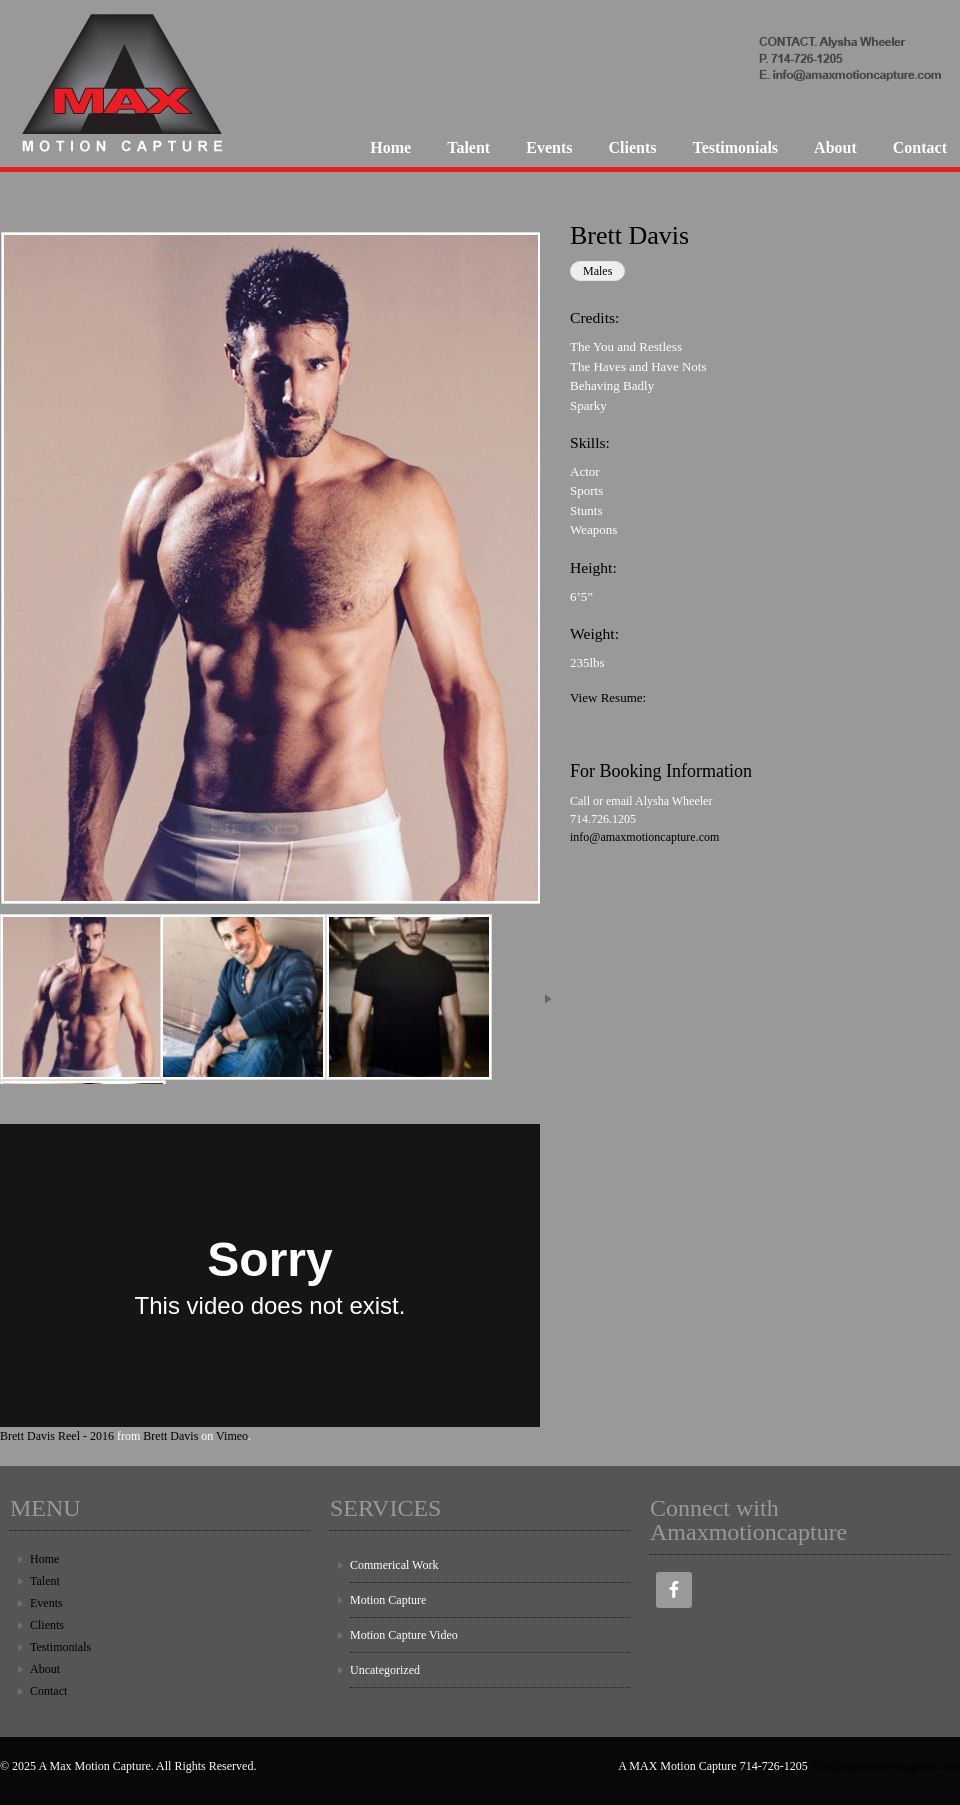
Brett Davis (170, 1436)
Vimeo (232, 1436)
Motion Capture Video (404, 1635)
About (835, 147)
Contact (920, 147)
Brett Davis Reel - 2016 (57, 1436)
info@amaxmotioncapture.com (644, 837)
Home (390, 147)
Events (549, 147)
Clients (632, 147)
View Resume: (608, 697)
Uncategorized (385, 1670)
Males (597, 271)
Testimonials (735, 147)
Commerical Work (394, 1565)
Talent (468, 147)
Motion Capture (388, 1600)
